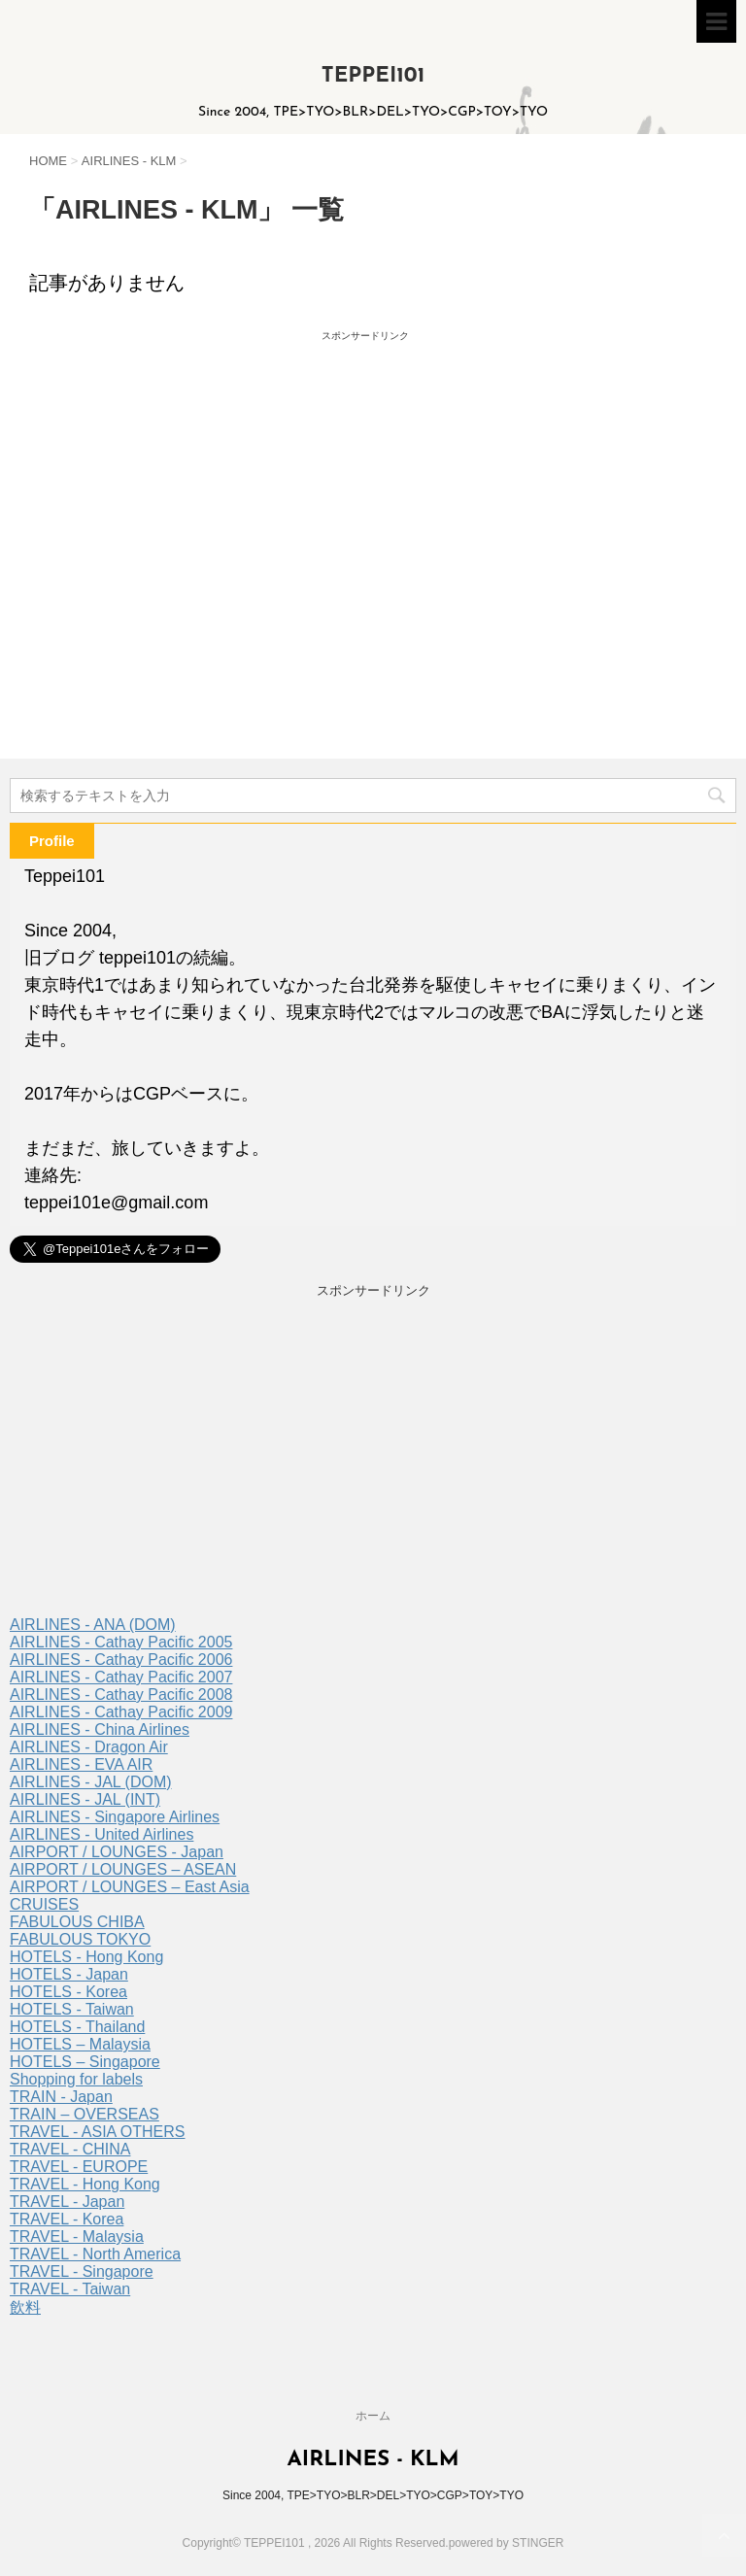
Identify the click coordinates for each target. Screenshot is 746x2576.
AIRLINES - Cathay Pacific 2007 (121, 1677)
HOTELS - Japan (69, 1974)
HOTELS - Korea (68, 1991)
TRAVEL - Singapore (81, 2271)
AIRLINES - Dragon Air (89, 1747)
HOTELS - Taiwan (72, 2009)
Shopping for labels (76, 2079)
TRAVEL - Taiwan (70, 2289)
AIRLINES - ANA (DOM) (93, 1624)
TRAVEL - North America (95, 2254)
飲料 (25, 2307)
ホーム (373, 2416)
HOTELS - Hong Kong (86, 1957)
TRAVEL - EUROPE (79, 2166)
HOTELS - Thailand (77, 2026)
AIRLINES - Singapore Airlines (115, 1817)
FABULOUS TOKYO (80, 1939)
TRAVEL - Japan (67, 2201)
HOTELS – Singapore (85, 2061)
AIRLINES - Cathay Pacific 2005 (121, 1642)
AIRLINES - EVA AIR (81, 1764)
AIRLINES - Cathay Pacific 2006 (121, 1659)
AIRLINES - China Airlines (99, 1729)
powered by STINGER (506, 2543)
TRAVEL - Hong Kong (85, 2184)
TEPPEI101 (373, 76)
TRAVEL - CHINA (70, 2149)
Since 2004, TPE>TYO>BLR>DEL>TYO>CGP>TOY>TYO (373, 2495)
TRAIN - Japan (61, 2096)
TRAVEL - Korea (66, 2219)
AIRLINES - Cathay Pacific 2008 (121, 1694)
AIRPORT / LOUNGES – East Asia (130, 1887)
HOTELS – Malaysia (80, 2044)
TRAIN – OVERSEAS (84, 2114)
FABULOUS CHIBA (77, 1922)
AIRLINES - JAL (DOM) (91, 1782)
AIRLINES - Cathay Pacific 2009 (121, 1712)
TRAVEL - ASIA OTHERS (98, 2131)
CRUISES (44, 1904)
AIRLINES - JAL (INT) (85, 1799)
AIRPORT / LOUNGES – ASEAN (123, 1869)
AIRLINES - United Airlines (101, 1834)
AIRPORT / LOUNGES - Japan (116, 1852)
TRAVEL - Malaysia (77, 2236)
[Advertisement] (197, 516)
